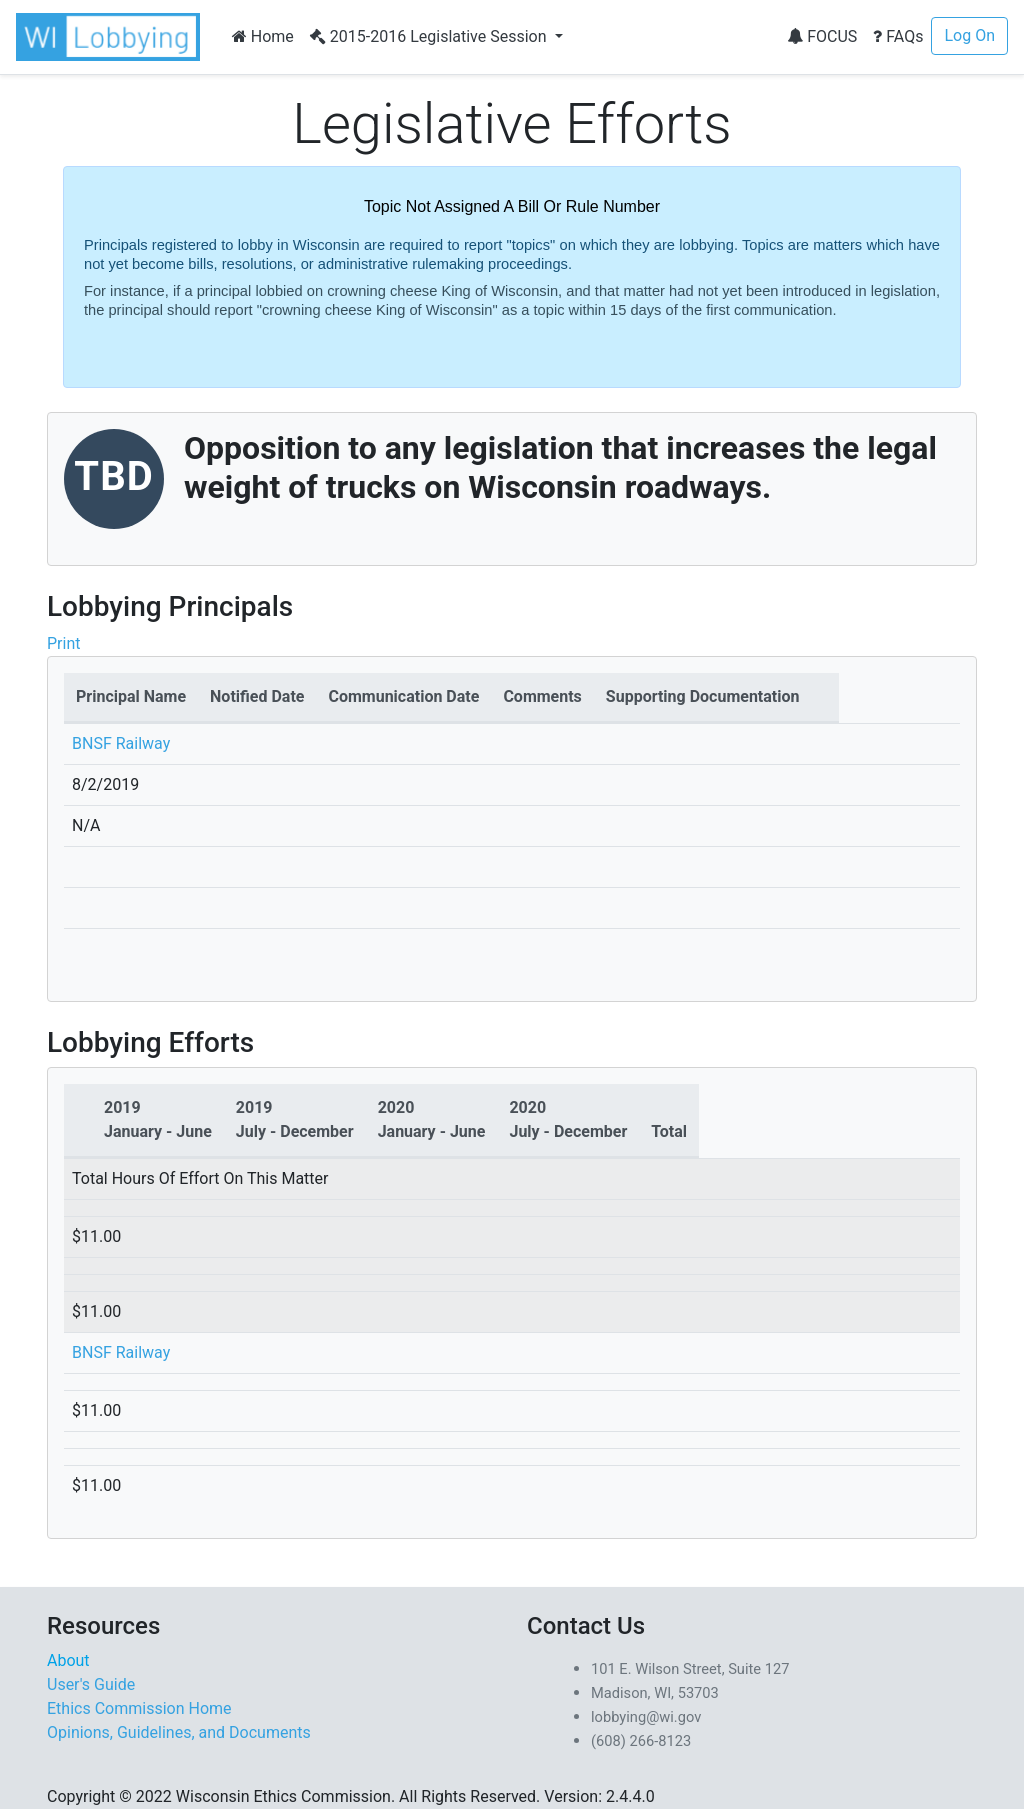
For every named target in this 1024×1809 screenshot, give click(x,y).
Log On (969, 35)
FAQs (898, 36)
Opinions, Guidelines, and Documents (179, 1732)
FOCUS (822, 36)
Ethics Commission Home (139, 1708)
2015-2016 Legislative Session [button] (430, 36)
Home (263, 36)
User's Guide (91, 1684)
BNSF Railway (121, 743)
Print (63, 643)
